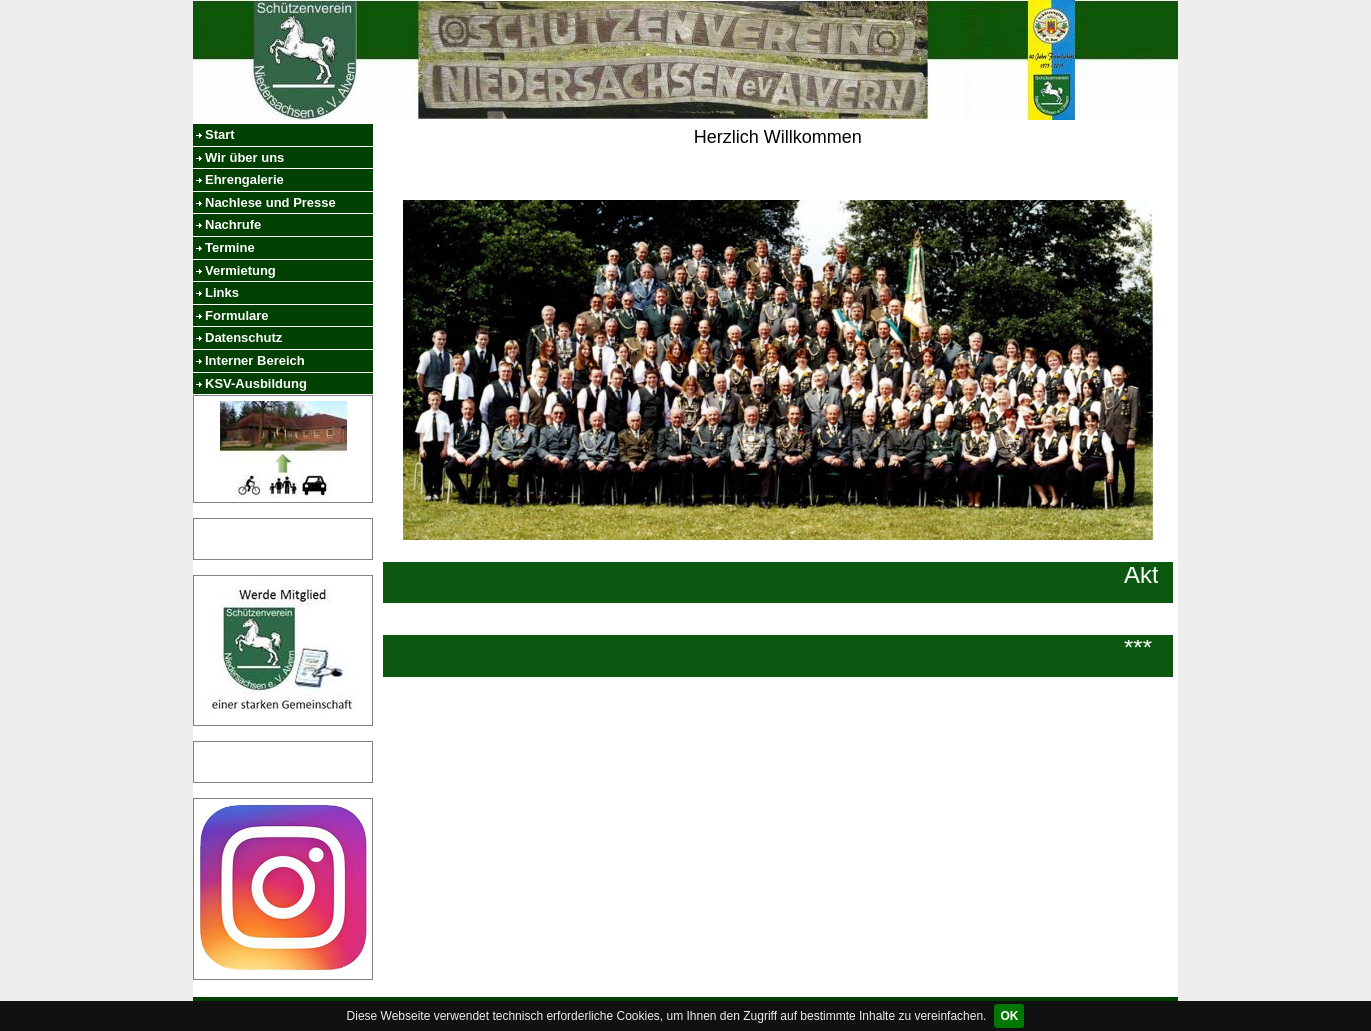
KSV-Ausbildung (256, 383)
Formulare (237, 315)
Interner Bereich (255, 360)
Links (222, 292)
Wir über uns (244, 157)
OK (1009, 1016)
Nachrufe (233, 224)
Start (220, 134)
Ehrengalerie (244, 179)
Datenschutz (243, 337)
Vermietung (240, 270)
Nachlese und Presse (270, 202)
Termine (230, 247)
